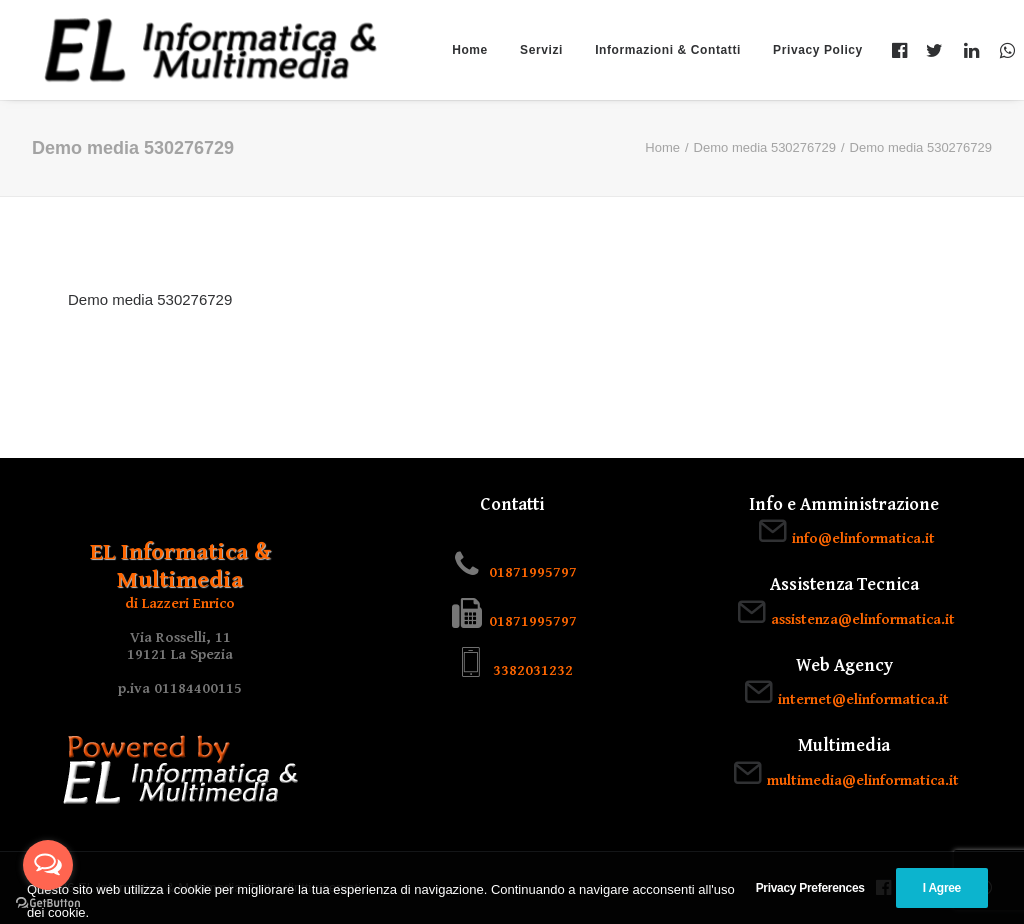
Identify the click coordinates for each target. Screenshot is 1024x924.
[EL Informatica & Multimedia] (210, 50)
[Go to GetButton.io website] (48, 903)
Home (470, 50)
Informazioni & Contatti (668, 50)
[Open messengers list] (48, 865)
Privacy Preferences (810, 908)
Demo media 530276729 (765, 147)
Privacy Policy (818, 50)
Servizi (541, 50)
